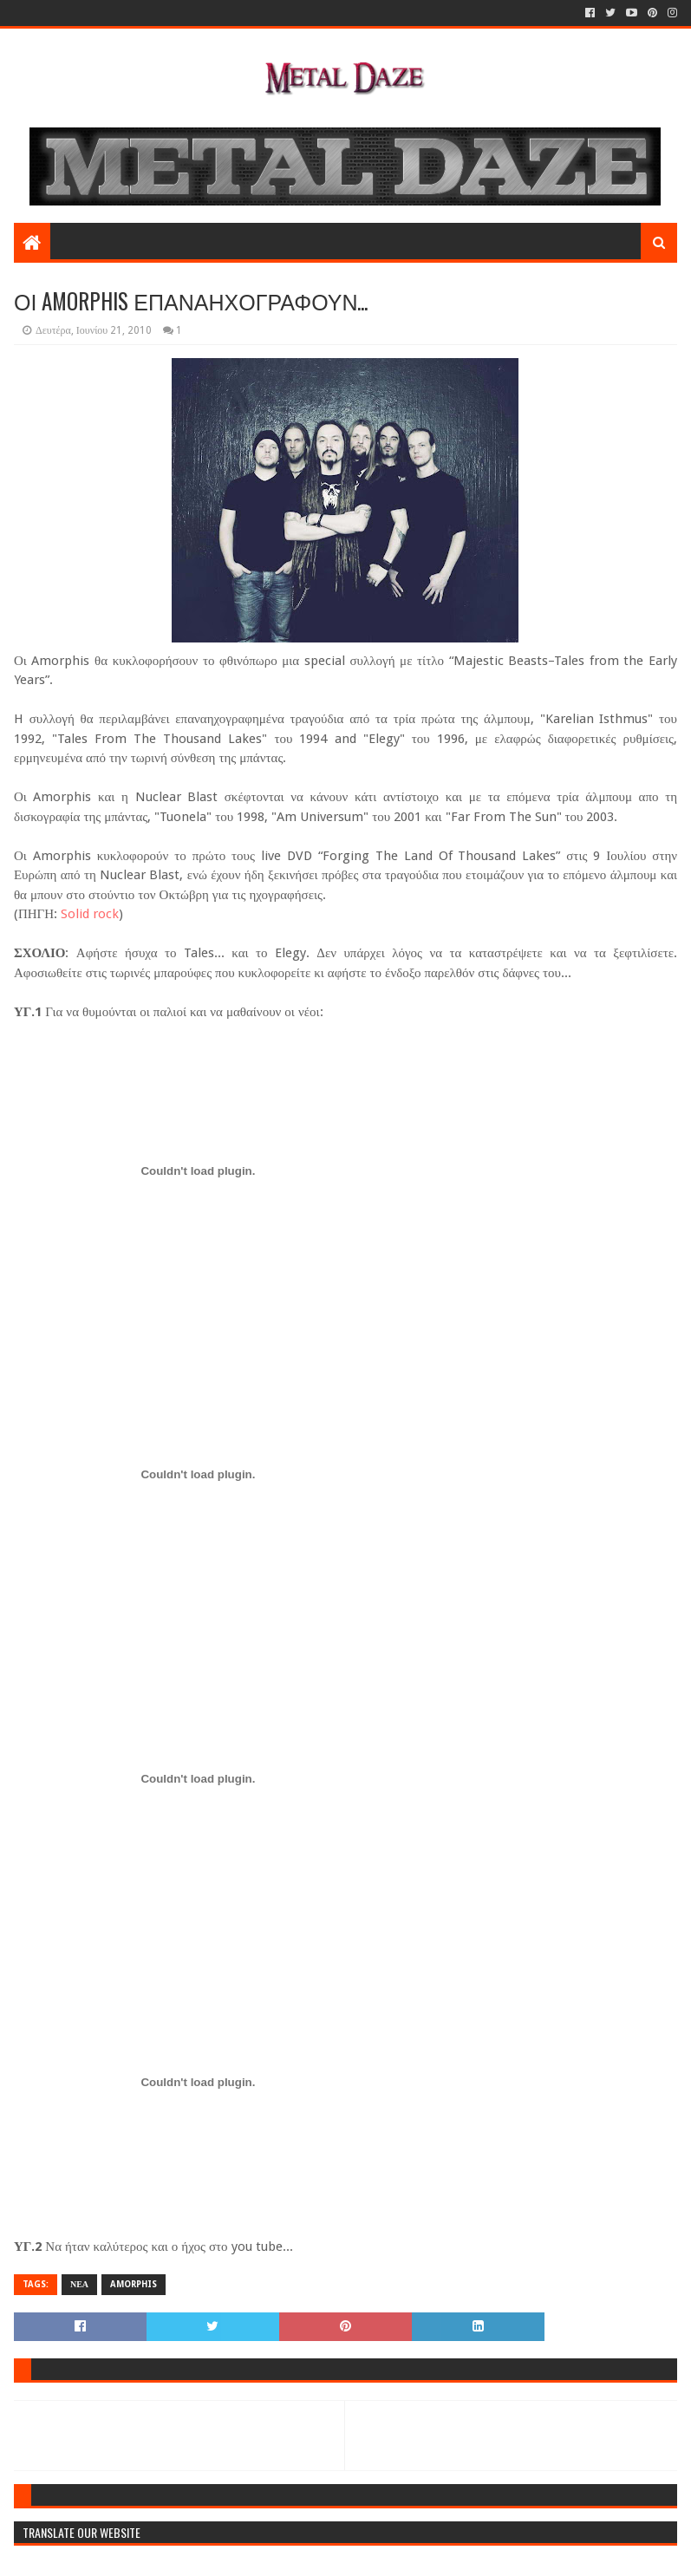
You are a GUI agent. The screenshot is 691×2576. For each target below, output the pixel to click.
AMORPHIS (133, 2284)
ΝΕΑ (79, 2284)
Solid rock (88, 914)
